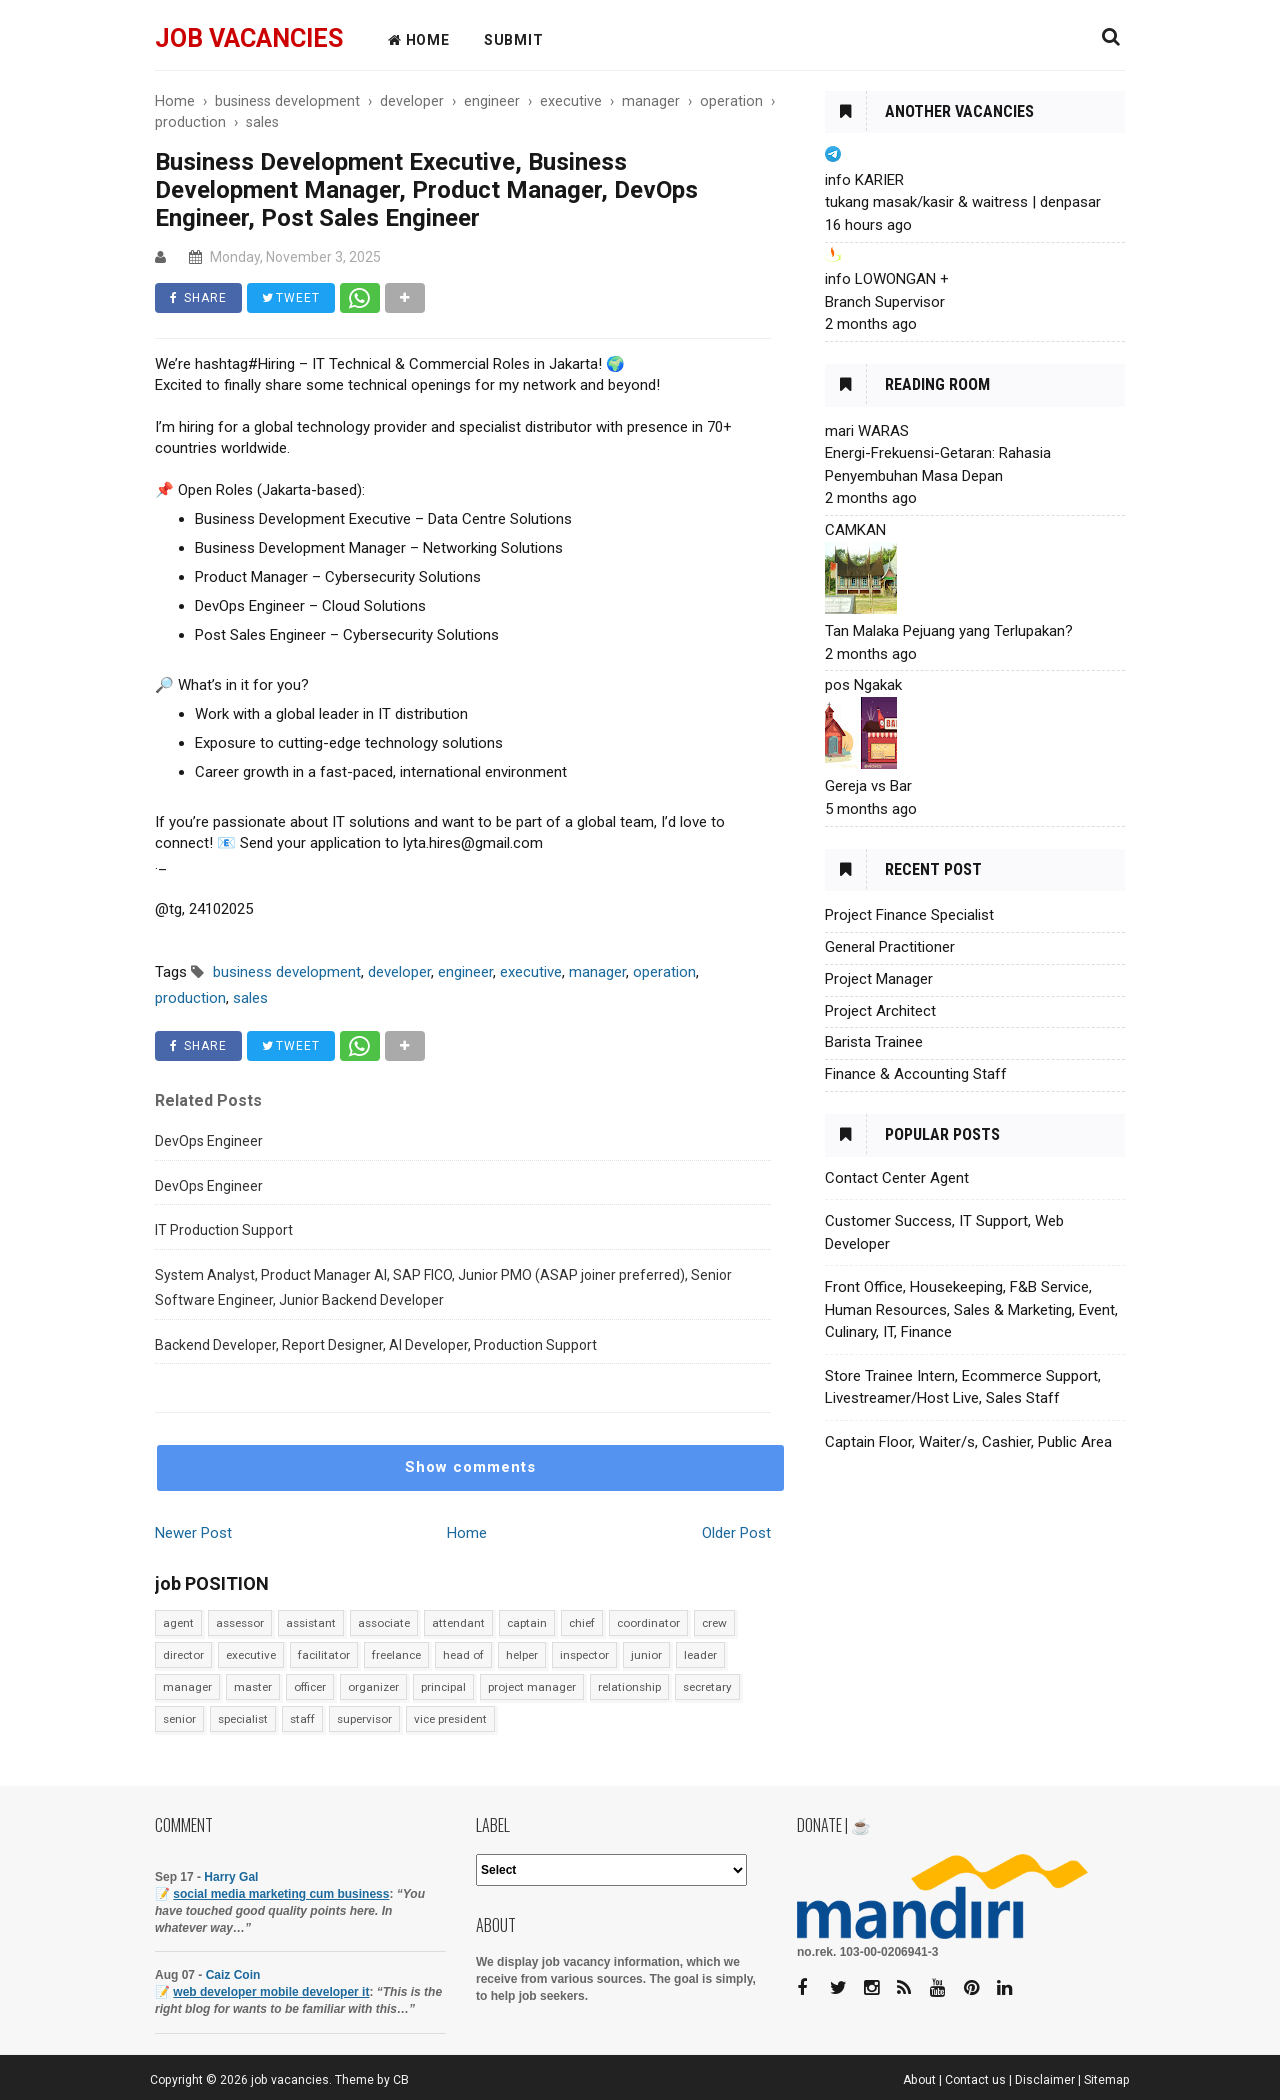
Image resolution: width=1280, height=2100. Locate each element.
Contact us (975, 2080)
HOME (419, 40)
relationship (629, 1687)
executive (251, 1655)
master (253, 1687)
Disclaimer (1045, 2080)
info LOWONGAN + (887, 279)
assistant (311, 1623)
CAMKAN (855, 530)
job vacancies (249, 38)
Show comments (470, 1467)
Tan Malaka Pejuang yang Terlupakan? (949, 631)
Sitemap (1107, 2080)
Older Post (736, 1533)
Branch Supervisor (885, 302)
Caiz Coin (233, 1975)
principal (443, 1687)
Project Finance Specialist (909, 915)
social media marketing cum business (281, 1894)
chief (582, 1623)
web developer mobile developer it (271, 1992)
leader (700, 1655)
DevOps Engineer (209, 1141)
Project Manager (879, 979)
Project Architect (880, 1011)
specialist (243, 1719)
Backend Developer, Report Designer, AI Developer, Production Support (376, 1345)
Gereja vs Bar (868, 786)
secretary (707, 1687)
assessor (240, 1623)
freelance (396, 1655)
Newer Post (193, 1533)
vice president (450, 1719)
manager (187, 1687)
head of (463, 1655)
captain (527, 1623)
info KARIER (864, 180)
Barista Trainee (874, 1042)
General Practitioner (890, 947)
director (183, 1655)
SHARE (198, 298)
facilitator (324, 1655)
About (919, 2080)
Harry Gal (231, 1877)
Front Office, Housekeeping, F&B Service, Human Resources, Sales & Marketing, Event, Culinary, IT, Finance (971, 1309)
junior (646, 1655)
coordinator (648, 1623)
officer (310, 1687)
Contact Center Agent (897, 1178)
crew (714, 1623)
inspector (584, 1655)
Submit (514, 40)
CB (401, 2080)
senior (179, 1719)
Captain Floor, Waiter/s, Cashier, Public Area (968, 1442)
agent (178, 1623)
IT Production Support (224, 1230)
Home (467, 1533)
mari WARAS (867, 431)
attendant (458, 1623)
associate (384, 1623)
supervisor (364, 1719)
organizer (373, 1687)
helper (522, 1655)
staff (302, 1719)
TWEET (291, 298)
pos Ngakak (863, 685)
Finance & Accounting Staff (916, 1074)
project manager (532, 1687)
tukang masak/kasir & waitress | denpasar (963, 202)
